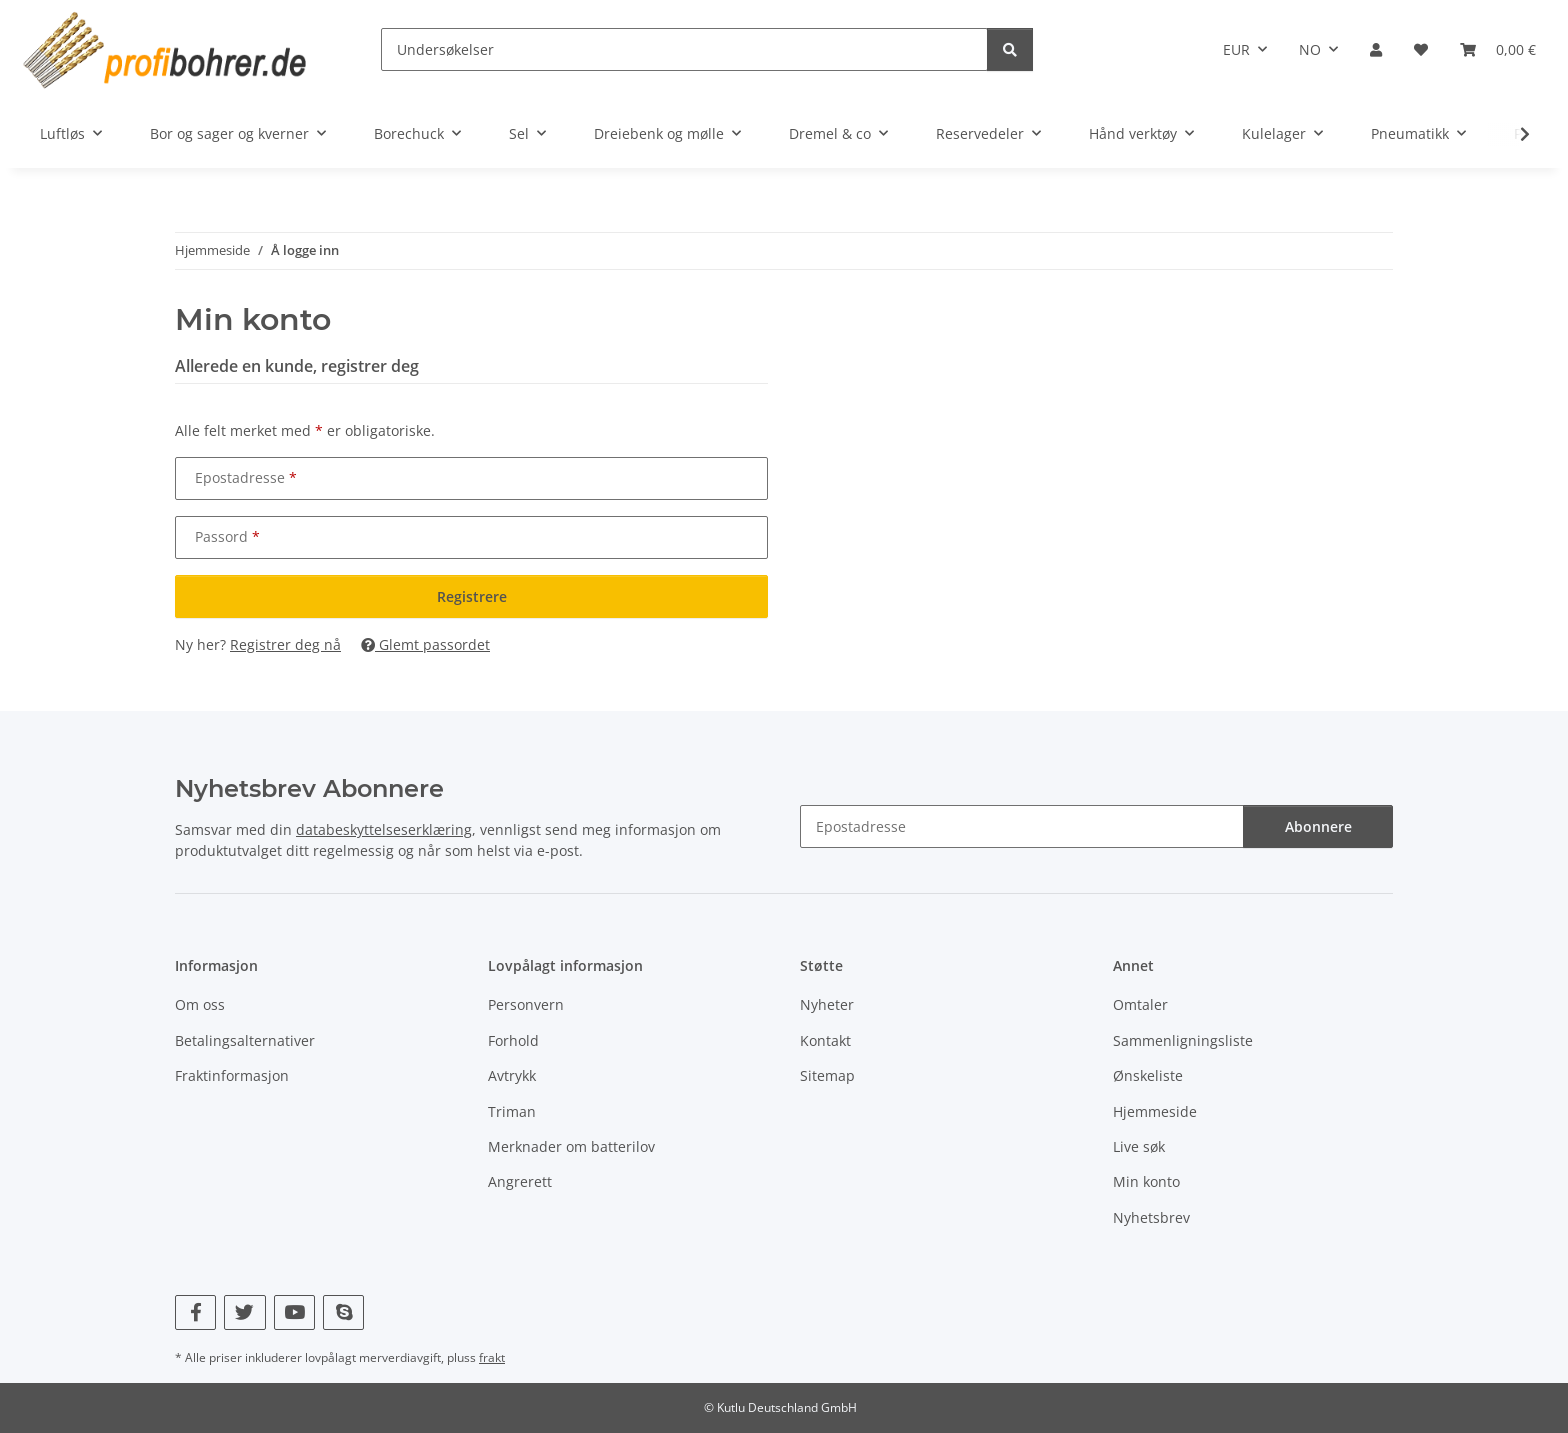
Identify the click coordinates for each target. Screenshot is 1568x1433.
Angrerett (520, 1181)
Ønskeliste (1148, 1075)
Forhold (513, 1040)
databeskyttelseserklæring (384, 829)
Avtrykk (512, 1075)
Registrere (472, 596)
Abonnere (1318, 826)
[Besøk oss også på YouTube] (294, 1312)
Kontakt (825, 1040)
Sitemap (827, 1075)
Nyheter (827, 1004)
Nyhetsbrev (1151, 1217)
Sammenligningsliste (1183, 1040)
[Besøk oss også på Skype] (343, 1312)
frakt (492, 1357)
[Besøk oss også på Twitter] (244, 1312)
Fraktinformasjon (232, 1075)
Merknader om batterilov (571, 1146)
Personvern (526, 1004)
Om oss (200, 1004)
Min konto (1146, 1181)
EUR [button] (1236, 49)
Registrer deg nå (285, 644)
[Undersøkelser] (684, 49)
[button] (1376, 49)
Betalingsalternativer (245, 1040)
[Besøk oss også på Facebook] (195, 1312)
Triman (512, 1111)
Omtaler (1140, 1004)
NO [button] (1310, 49)
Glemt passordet (425, 644)
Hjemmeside (1155, 1111)
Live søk (1139, 1146)
